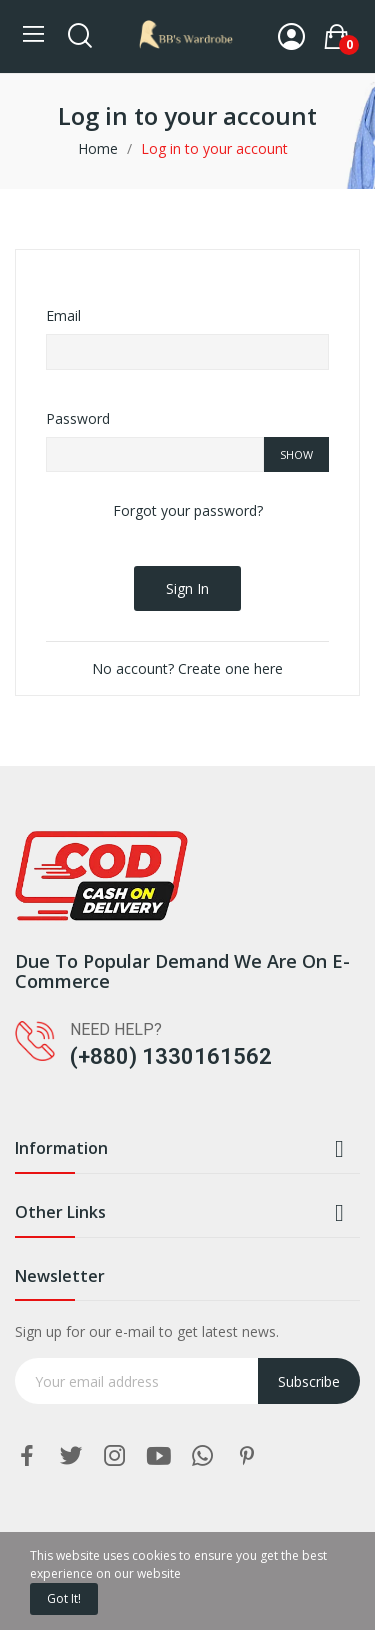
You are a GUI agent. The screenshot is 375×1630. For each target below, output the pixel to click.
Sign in (187, 588)
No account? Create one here (187, 668)
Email (63, 315)
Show (296, 454)
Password (78, 418)
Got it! (64, 1598)
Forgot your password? (188, 510)
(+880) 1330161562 (171, 1056)
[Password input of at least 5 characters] (155, 455)
